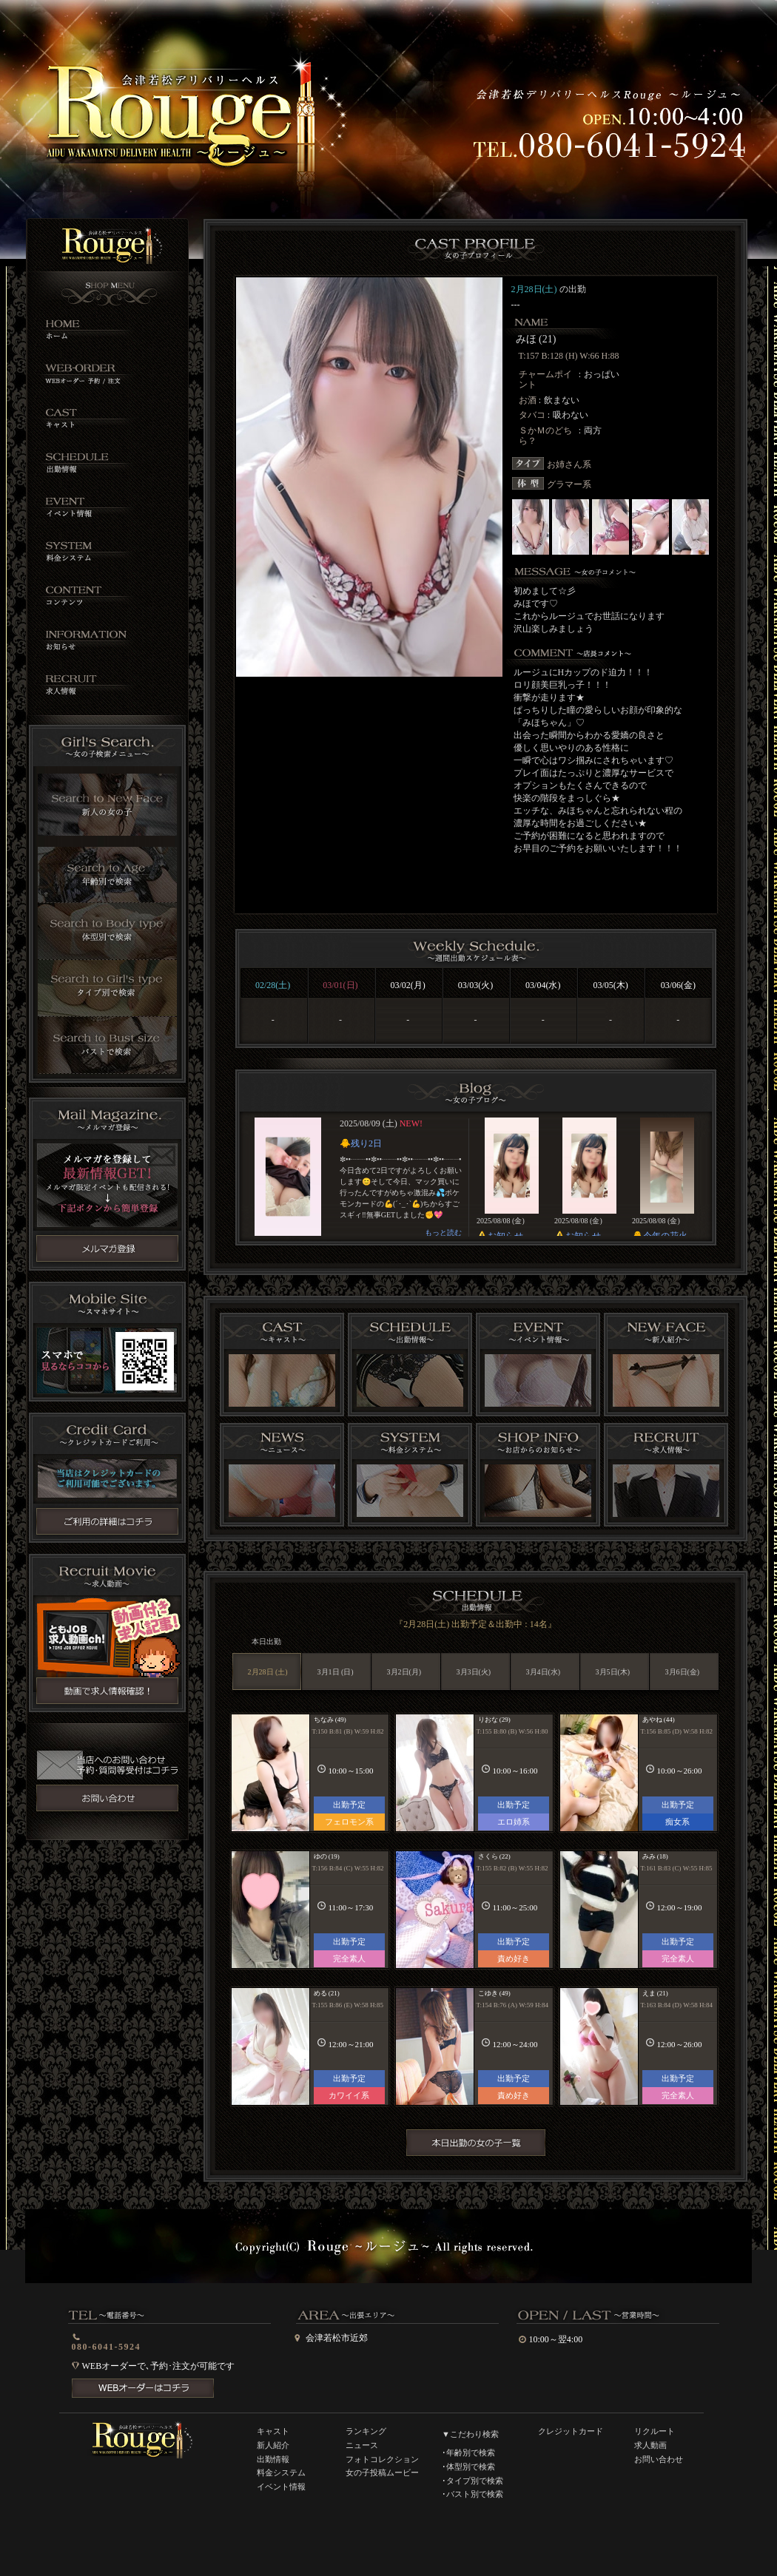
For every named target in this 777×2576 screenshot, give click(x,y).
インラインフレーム (474, 1177)
